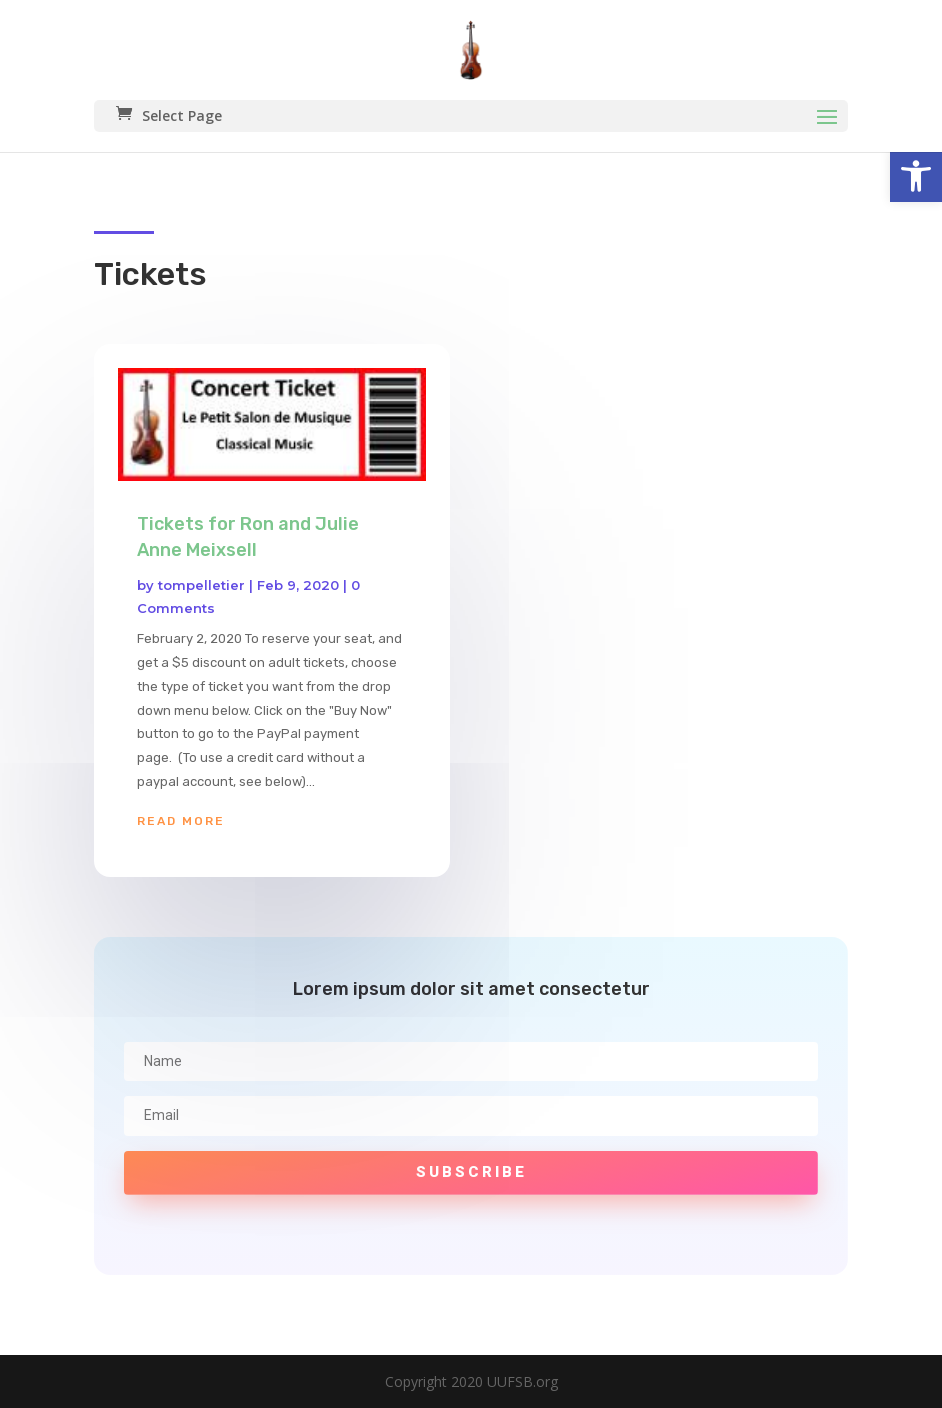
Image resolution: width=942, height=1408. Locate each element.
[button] (916, 176)
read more (181, 821)
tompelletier (201, 585)
